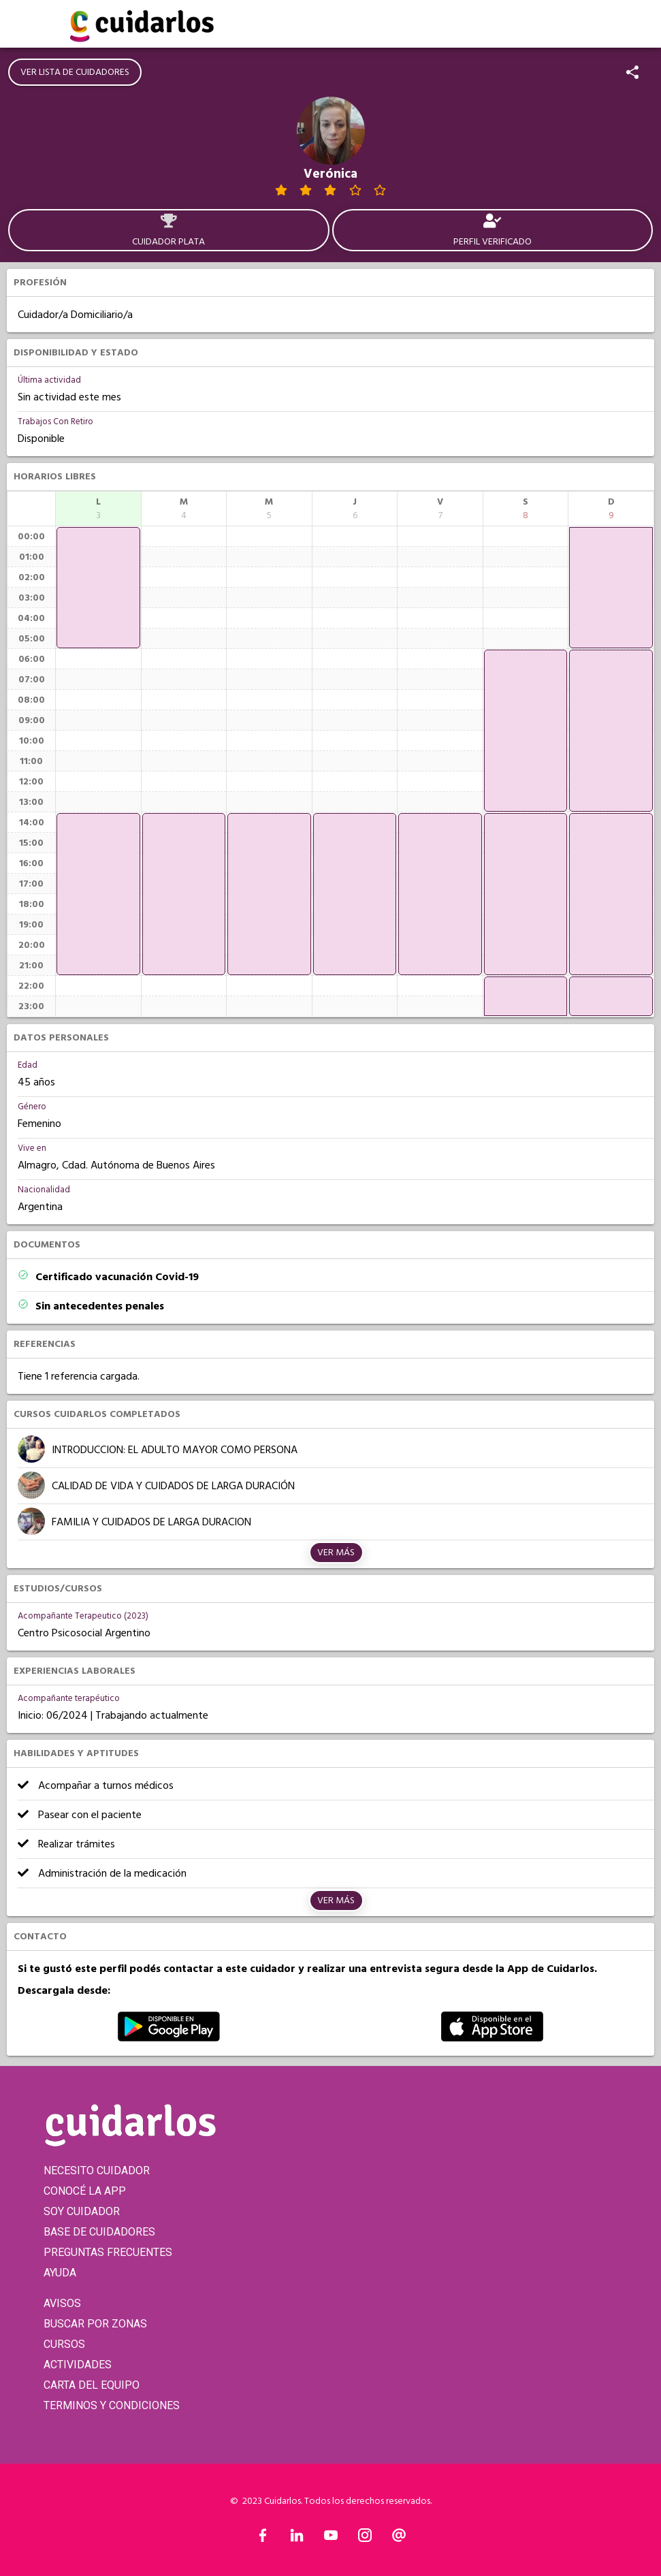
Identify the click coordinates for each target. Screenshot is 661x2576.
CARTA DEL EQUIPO (92, 2385)
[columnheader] (98, 509)
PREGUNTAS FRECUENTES (108, 2252)
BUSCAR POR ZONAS (95, 2323)
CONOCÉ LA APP (85, 2190)
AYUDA (60, 2272)
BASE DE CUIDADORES (99, 2231)
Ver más (336, 1552)
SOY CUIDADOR (82, 2211)
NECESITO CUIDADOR (97, 2170)
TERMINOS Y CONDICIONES (112, 2405)
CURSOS (64, 2344)
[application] (98, 587)
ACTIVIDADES (78, 2364)
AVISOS (62, 2303)
